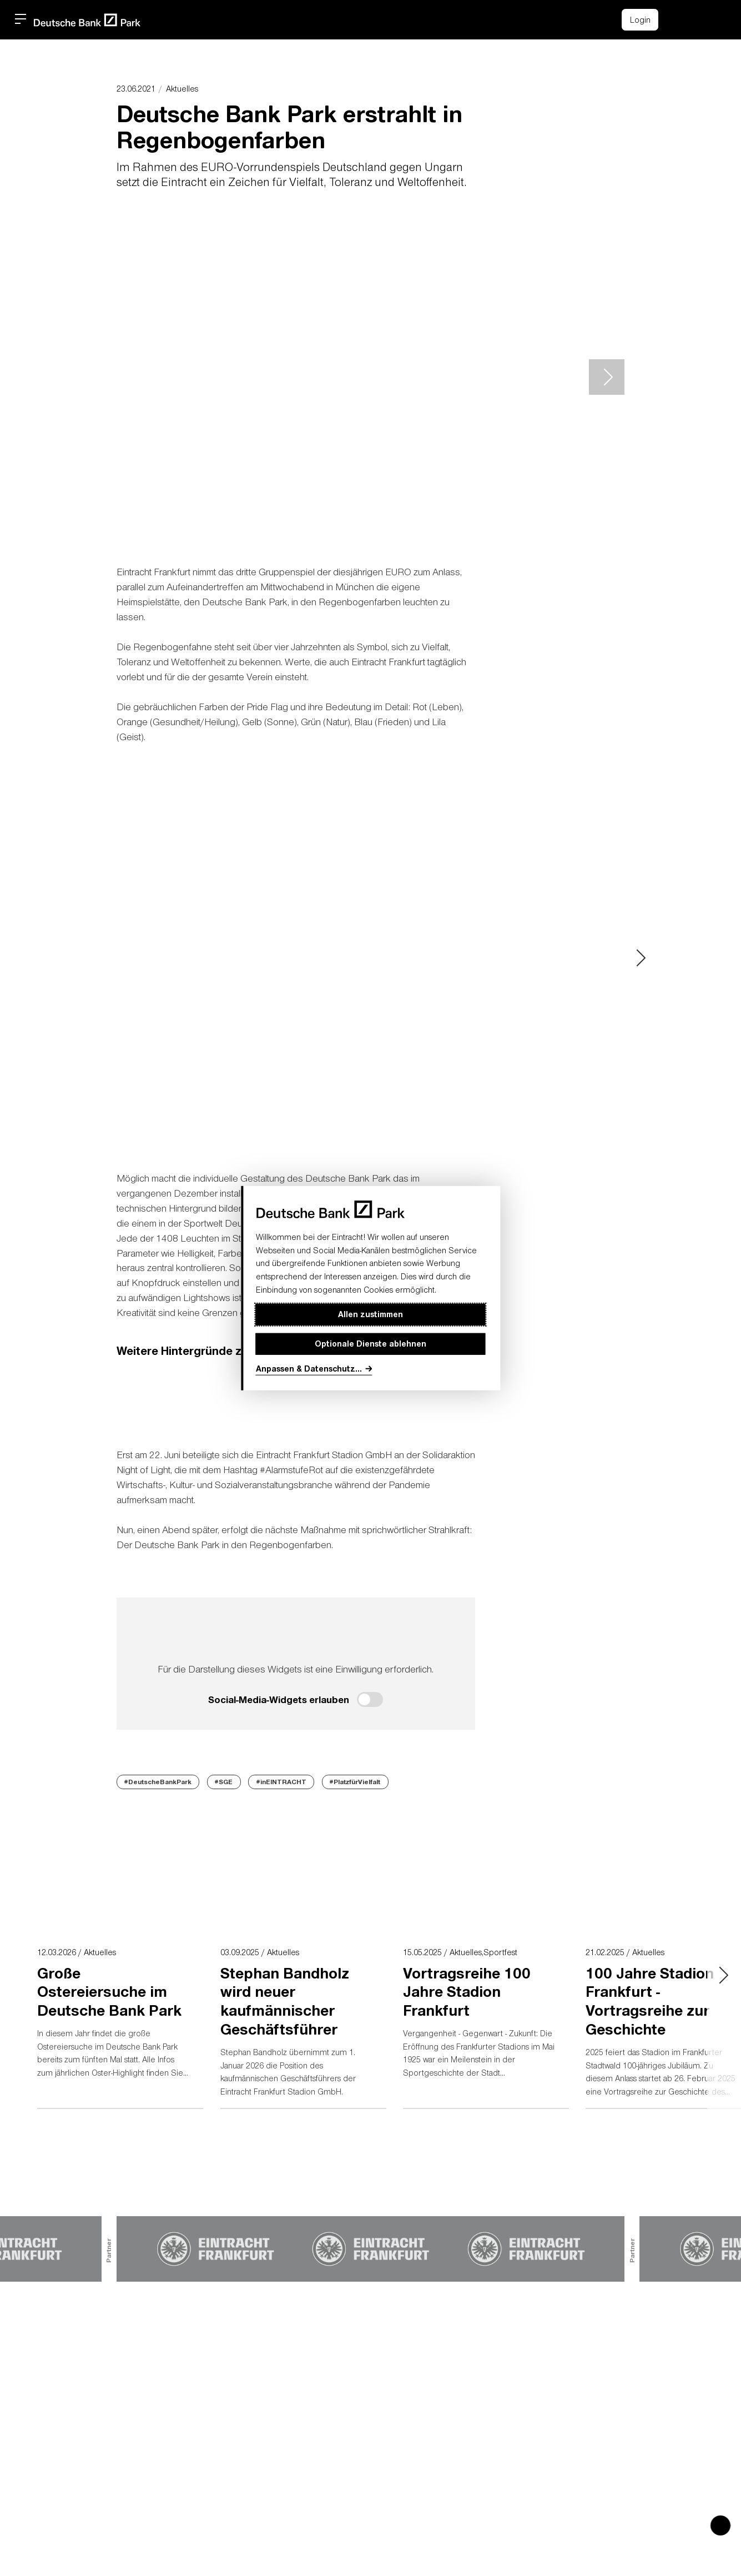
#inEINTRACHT (281, 1781)
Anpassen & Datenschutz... (309, 1368)
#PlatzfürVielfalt (355, 1781)
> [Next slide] (606, 377)
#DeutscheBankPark (157, 1781)
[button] (702, 18)
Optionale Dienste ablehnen (370, 1343)
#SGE (224, 1781)
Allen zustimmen (370, 1314)
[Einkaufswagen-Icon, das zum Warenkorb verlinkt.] (677, 20)
